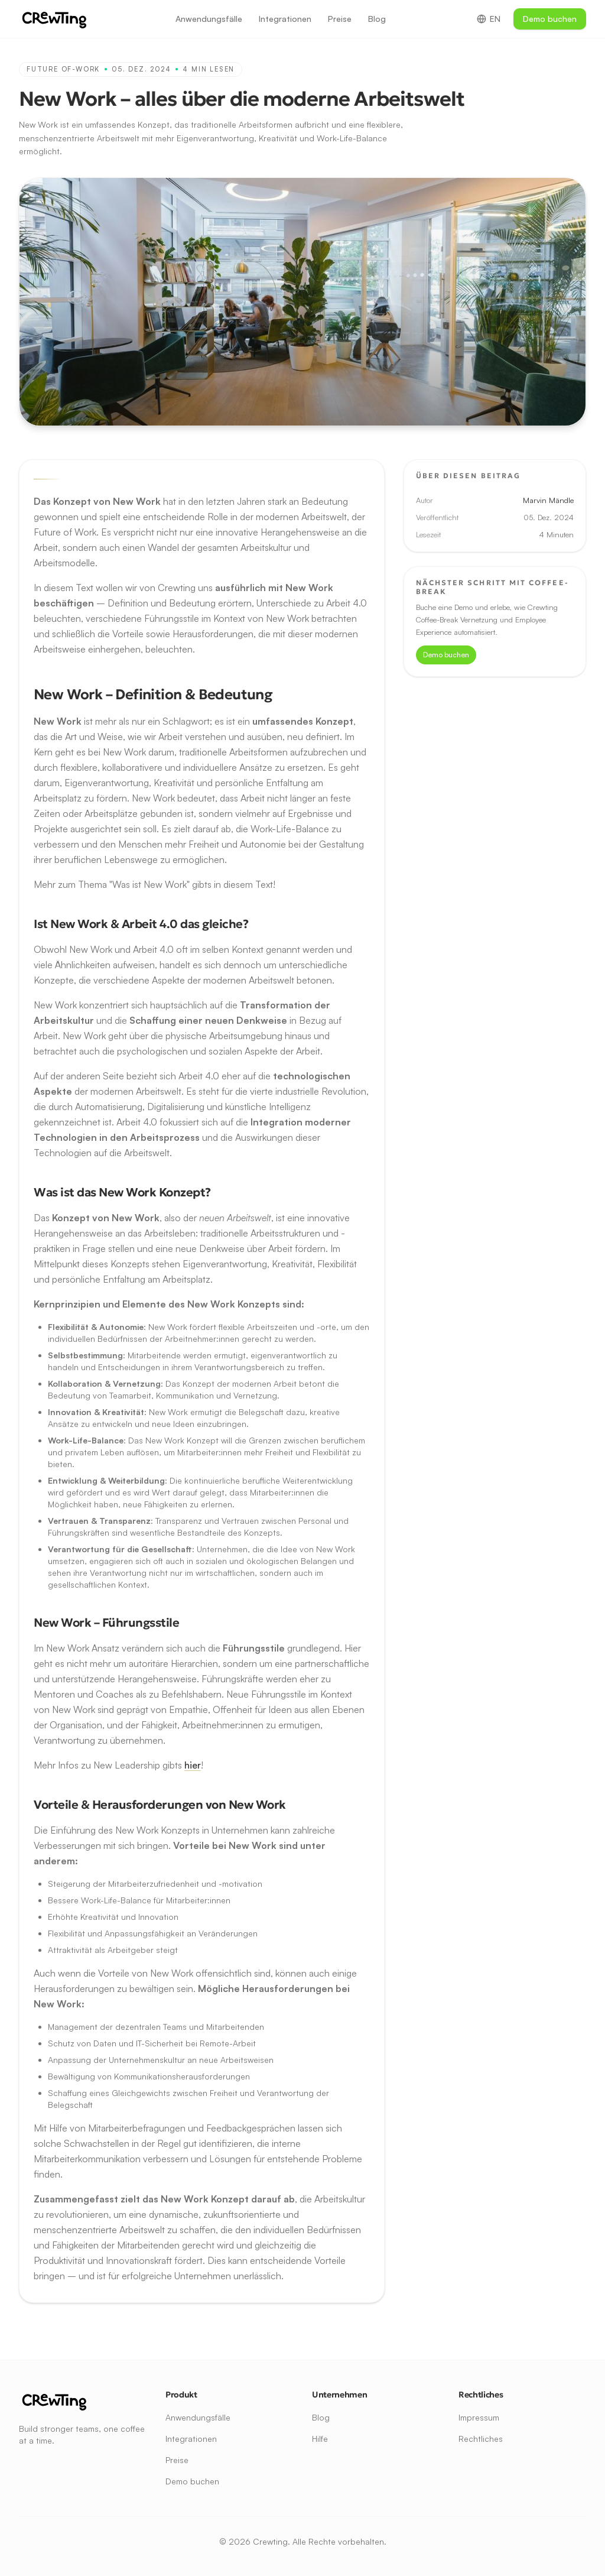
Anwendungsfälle (208, 19)
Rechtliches (480, 2439)
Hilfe (320, 2439)
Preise (340, 19)
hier (192, 1765)
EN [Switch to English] (488, 19)
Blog (377, 19)
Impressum (478, 2417)
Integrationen (285, 19)
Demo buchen (550, 19)
